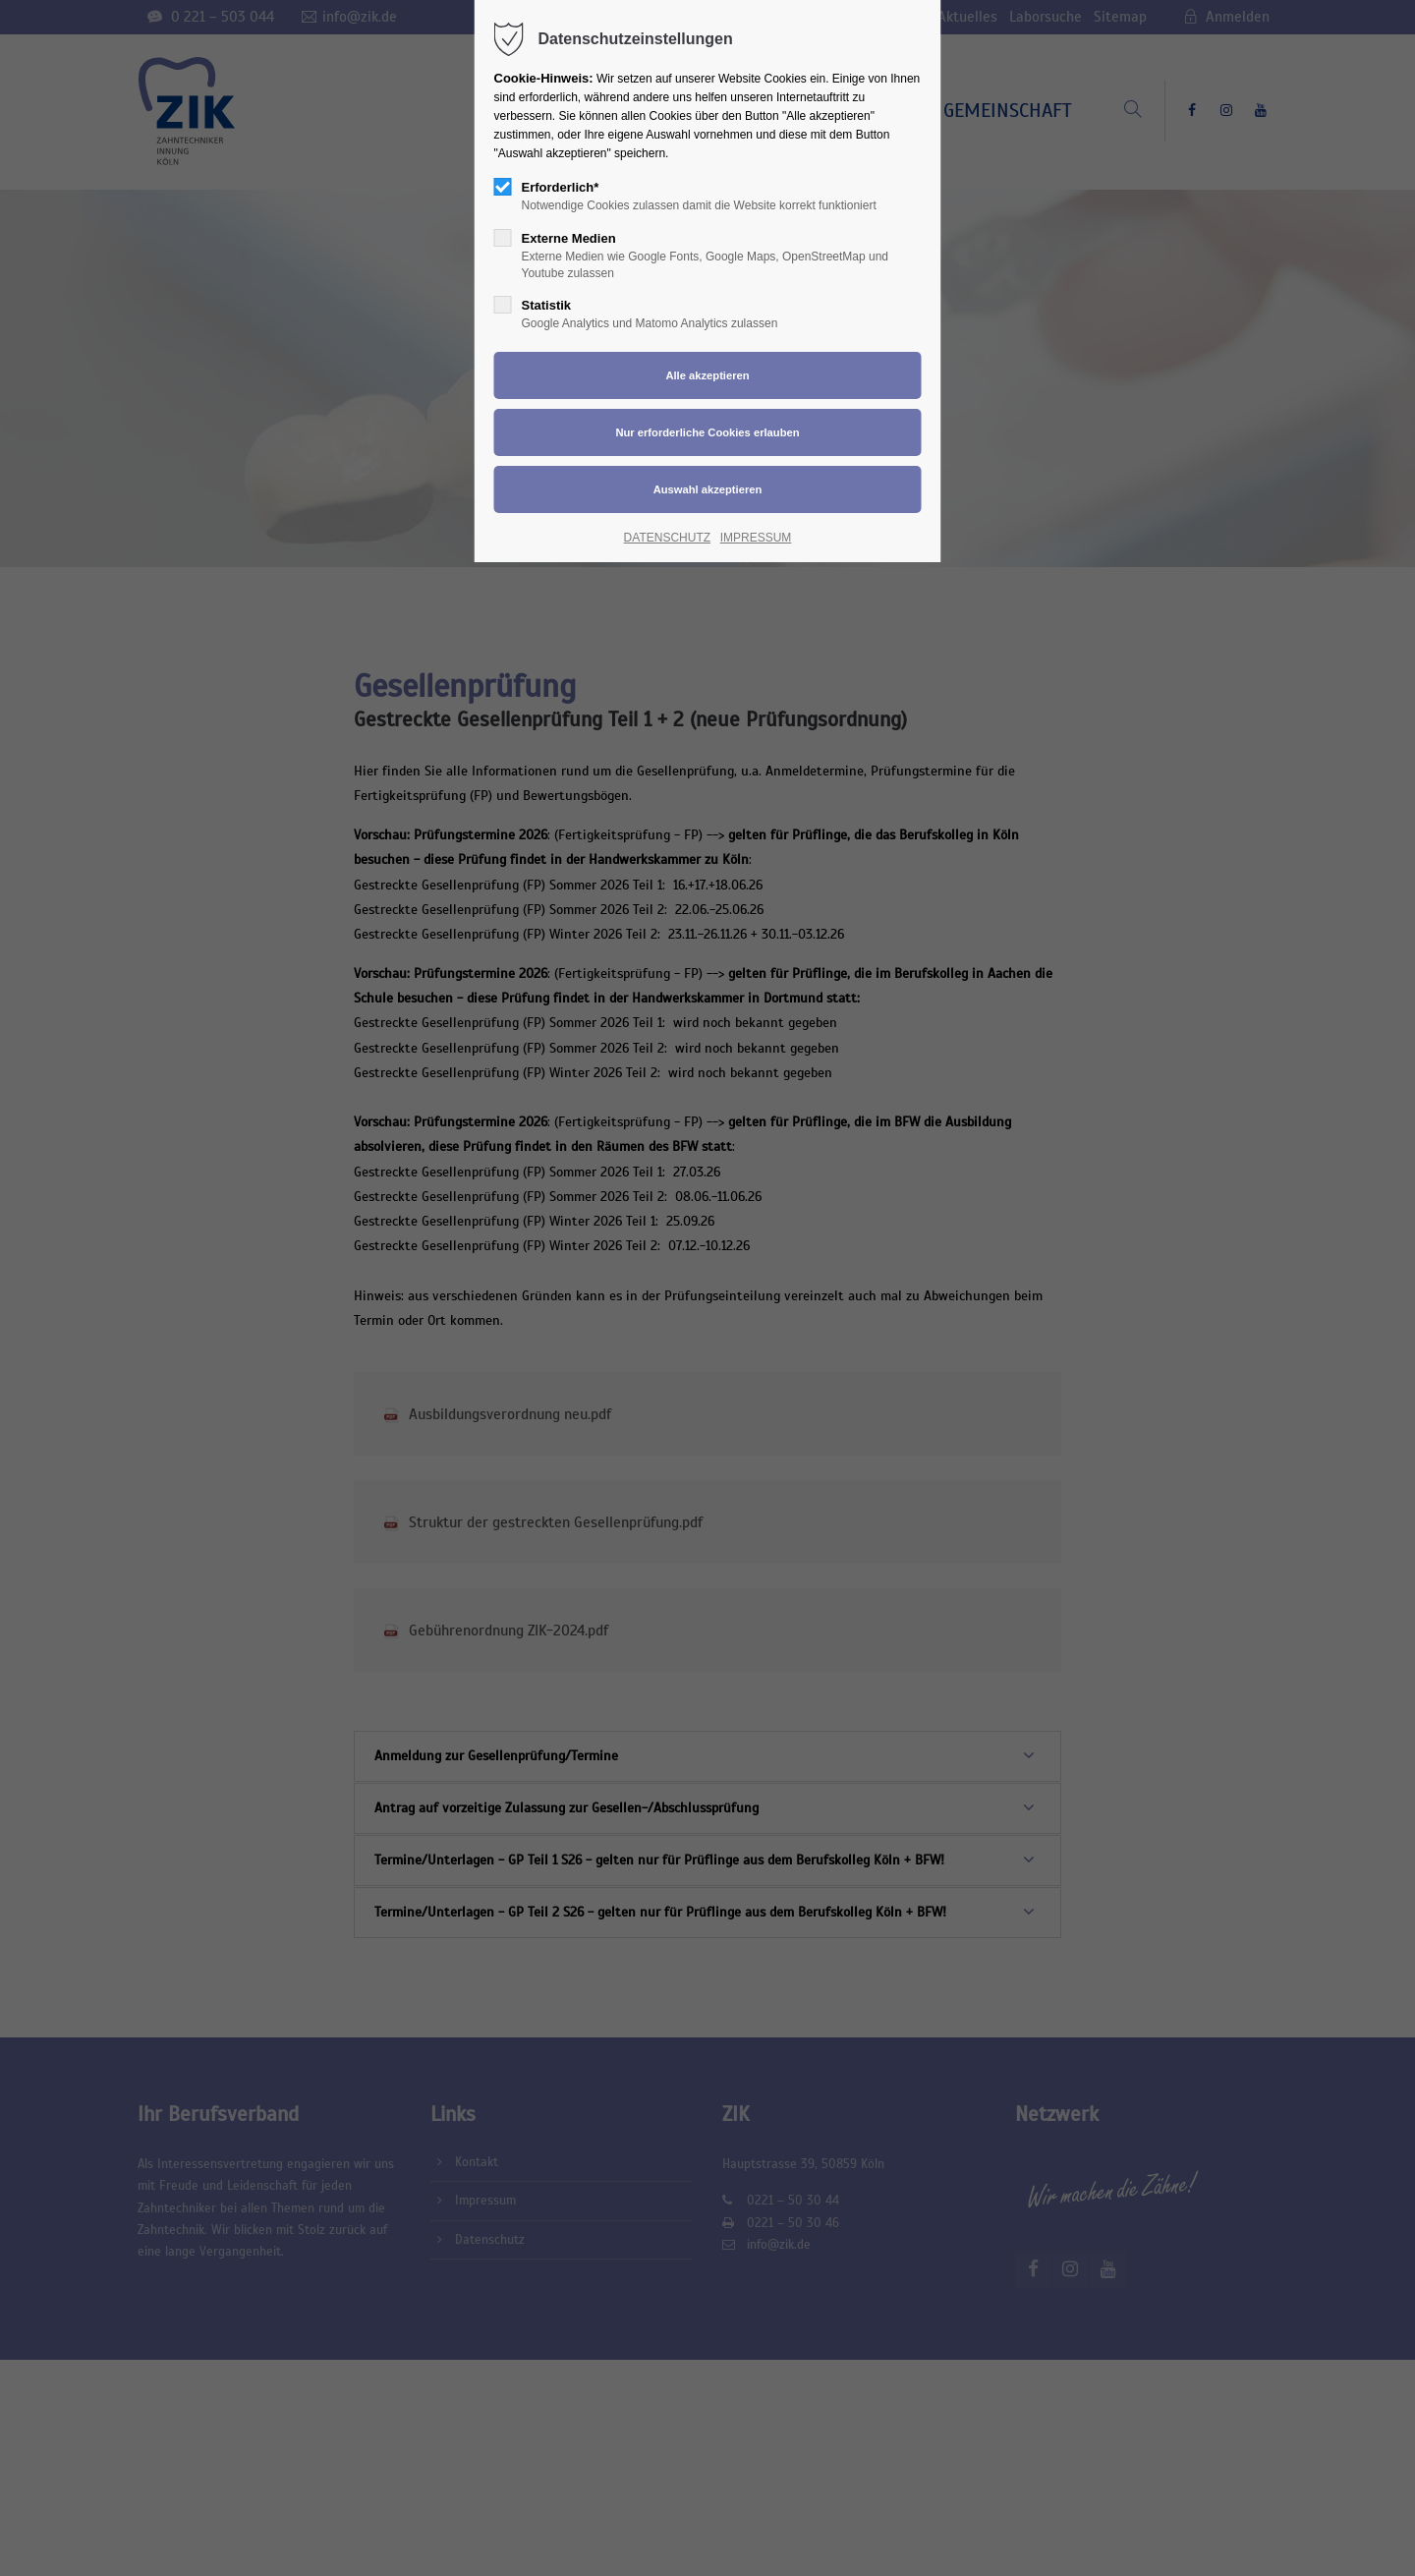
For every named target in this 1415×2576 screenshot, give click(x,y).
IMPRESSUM (756, 537)
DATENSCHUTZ (667, 537)
